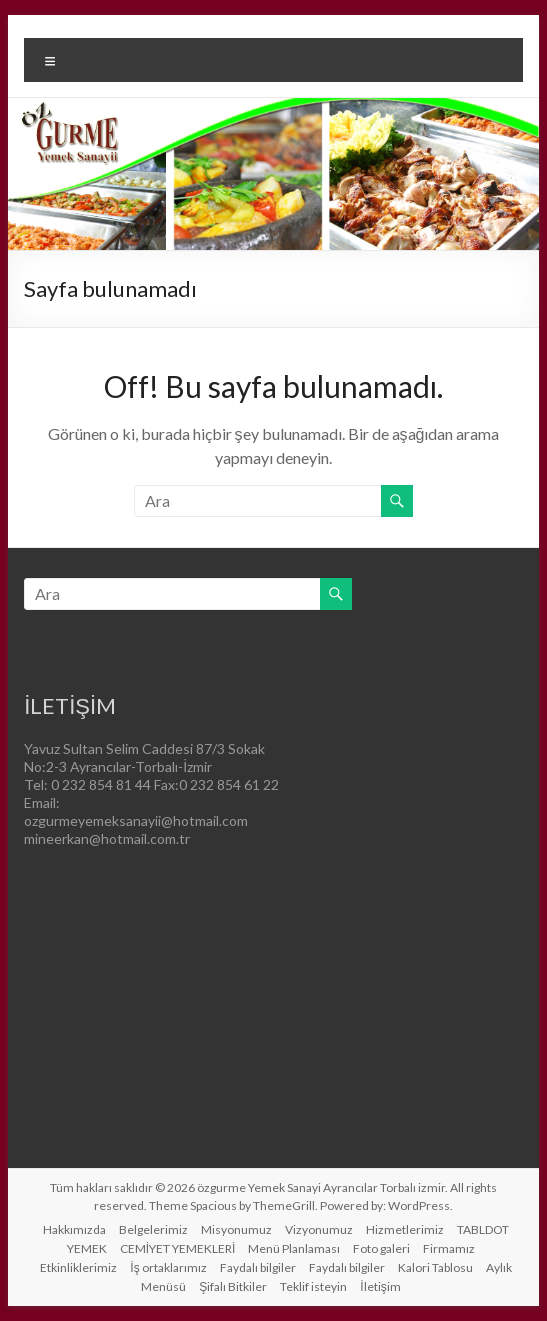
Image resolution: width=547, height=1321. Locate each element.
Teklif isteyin (313, 1286)
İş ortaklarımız (168, 1267)
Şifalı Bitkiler (233, 1286)
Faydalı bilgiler (258, 1267)
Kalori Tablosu (435, 1267)
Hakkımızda (74, 1229)
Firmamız (449, 1248)
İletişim (380, 1286)
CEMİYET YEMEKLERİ (178, 1248)
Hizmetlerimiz (405, 1229)
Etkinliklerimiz (78, 1267)
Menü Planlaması (294, 1248)
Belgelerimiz (153, 1229)
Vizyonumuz (319, 1229)
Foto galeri (381, 1248)
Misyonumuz (236, 1229)
